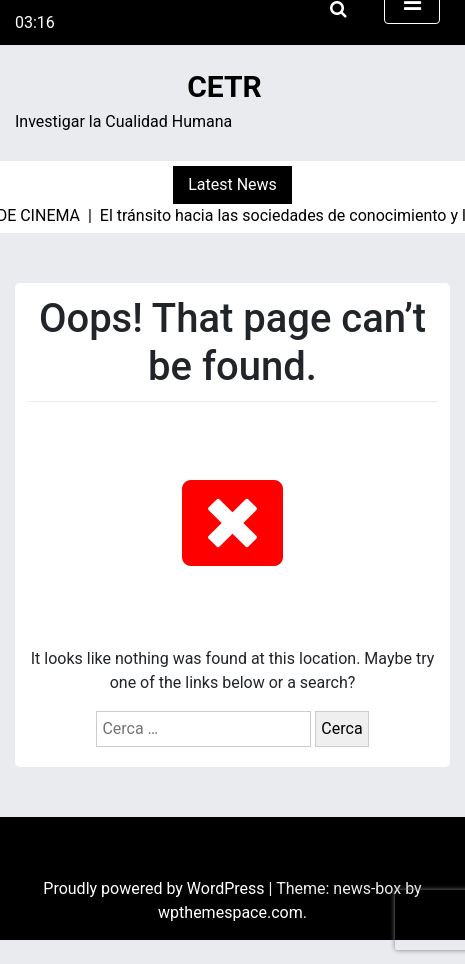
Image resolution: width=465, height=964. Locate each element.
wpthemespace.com (230, 912)
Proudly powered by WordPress (155, 888)
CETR (224, 86)
